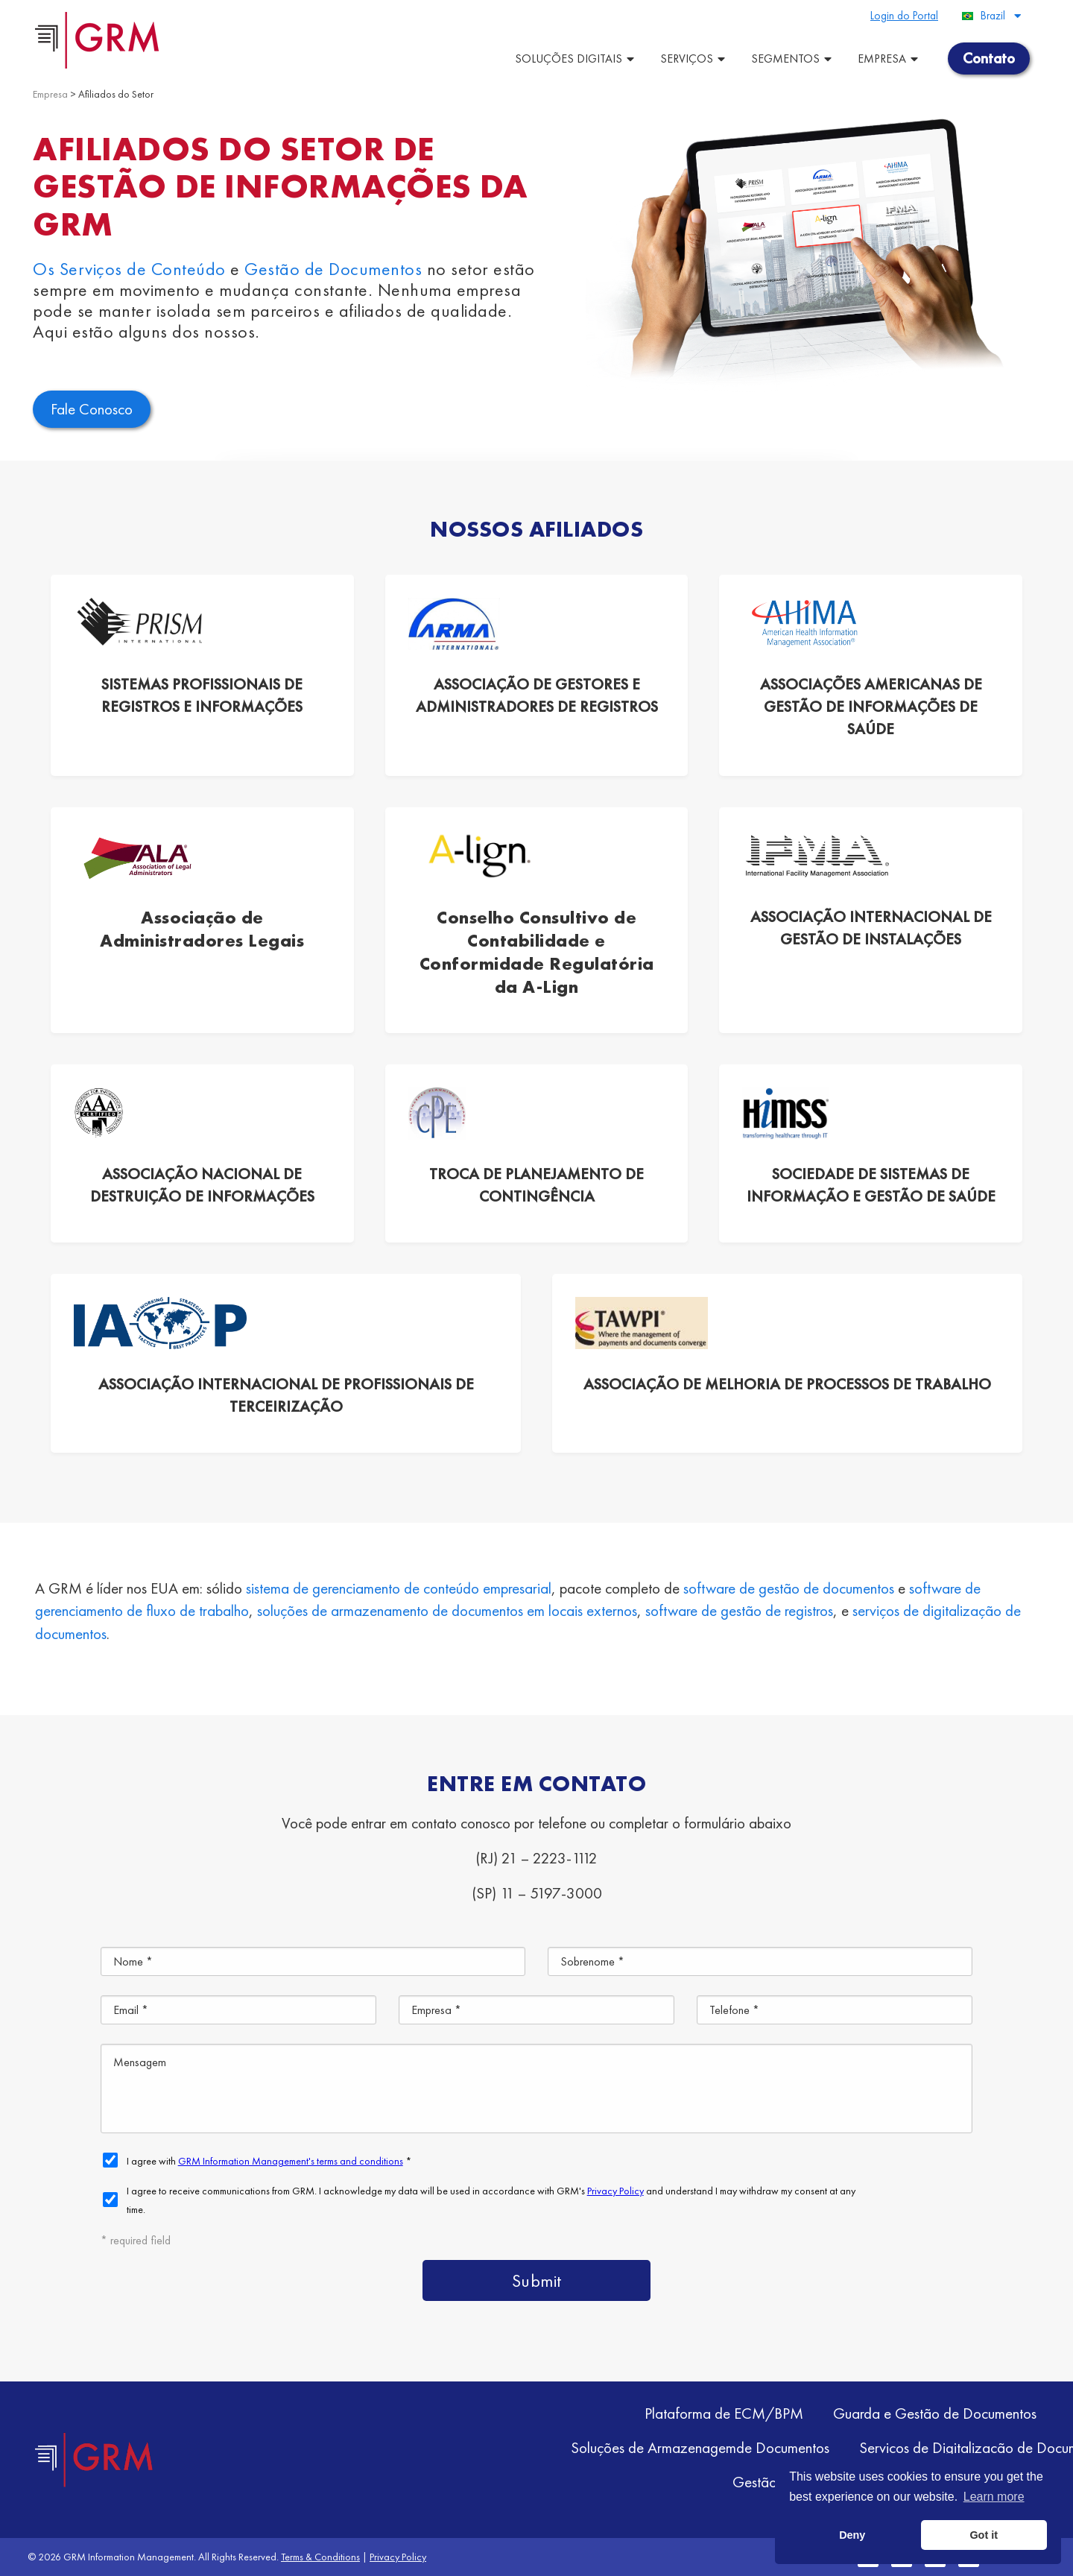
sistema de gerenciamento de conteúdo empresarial (398, 1588)
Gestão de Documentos (333, 268)
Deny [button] (852, 2535)
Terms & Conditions (320, 2556)
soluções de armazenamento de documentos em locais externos (447, 1610)
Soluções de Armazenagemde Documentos (700, 2447)
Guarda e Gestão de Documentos (934, 2413)
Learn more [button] (994, 2496)
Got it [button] (983, 2535)
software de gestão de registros (739, 1610)
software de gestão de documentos (788, 1588)
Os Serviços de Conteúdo (129, 268)
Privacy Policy (398, 2556)
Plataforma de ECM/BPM (724, 2413)
